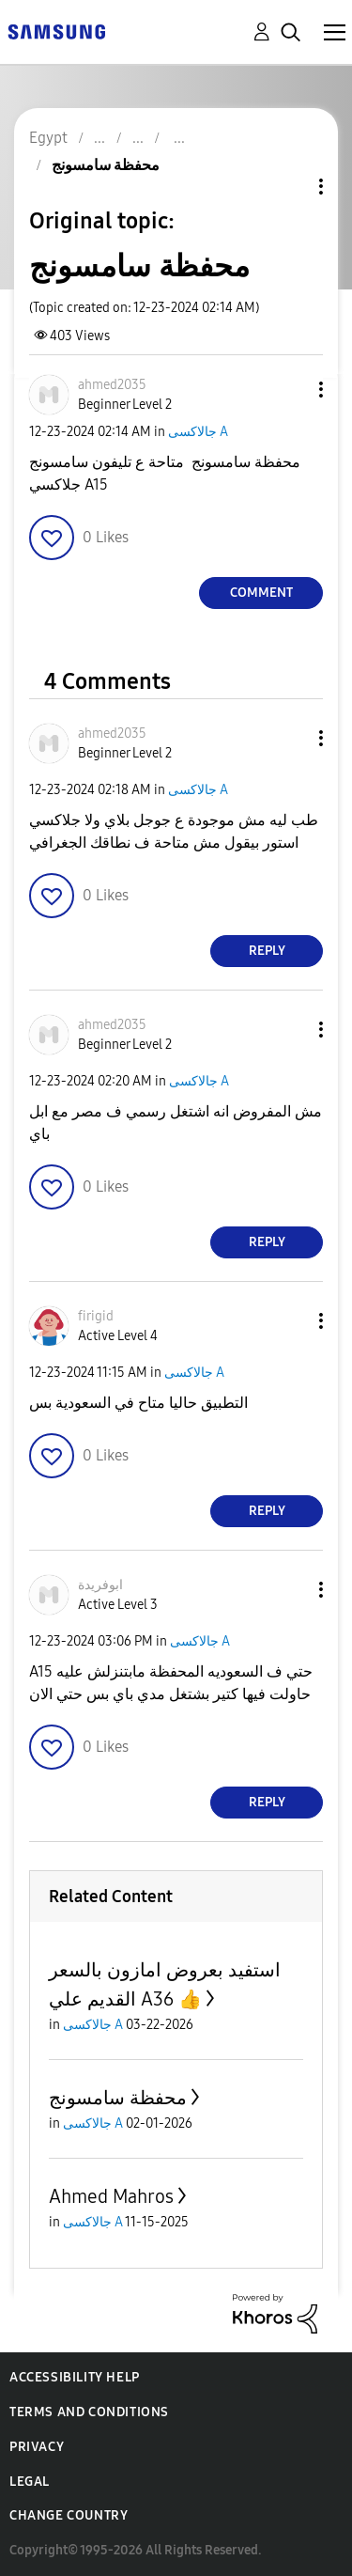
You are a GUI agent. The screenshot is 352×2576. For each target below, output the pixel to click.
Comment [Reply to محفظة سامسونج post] (261, 593)
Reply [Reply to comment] (267, 951)
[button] (290, 389)
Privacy (36, 2447)
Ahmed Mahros (111, 2196)
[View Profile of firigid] (96, 1316)
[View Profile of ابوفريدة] (100, 1585)
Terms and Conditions (89, 2412)
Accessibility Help (74, 2377)
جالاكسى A (198, 432)
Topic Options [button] (289, 186)
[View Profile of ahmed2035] (112, 385)
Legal (29, 2482)
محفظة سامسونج (118, 2097)
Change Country (68, 2515)
